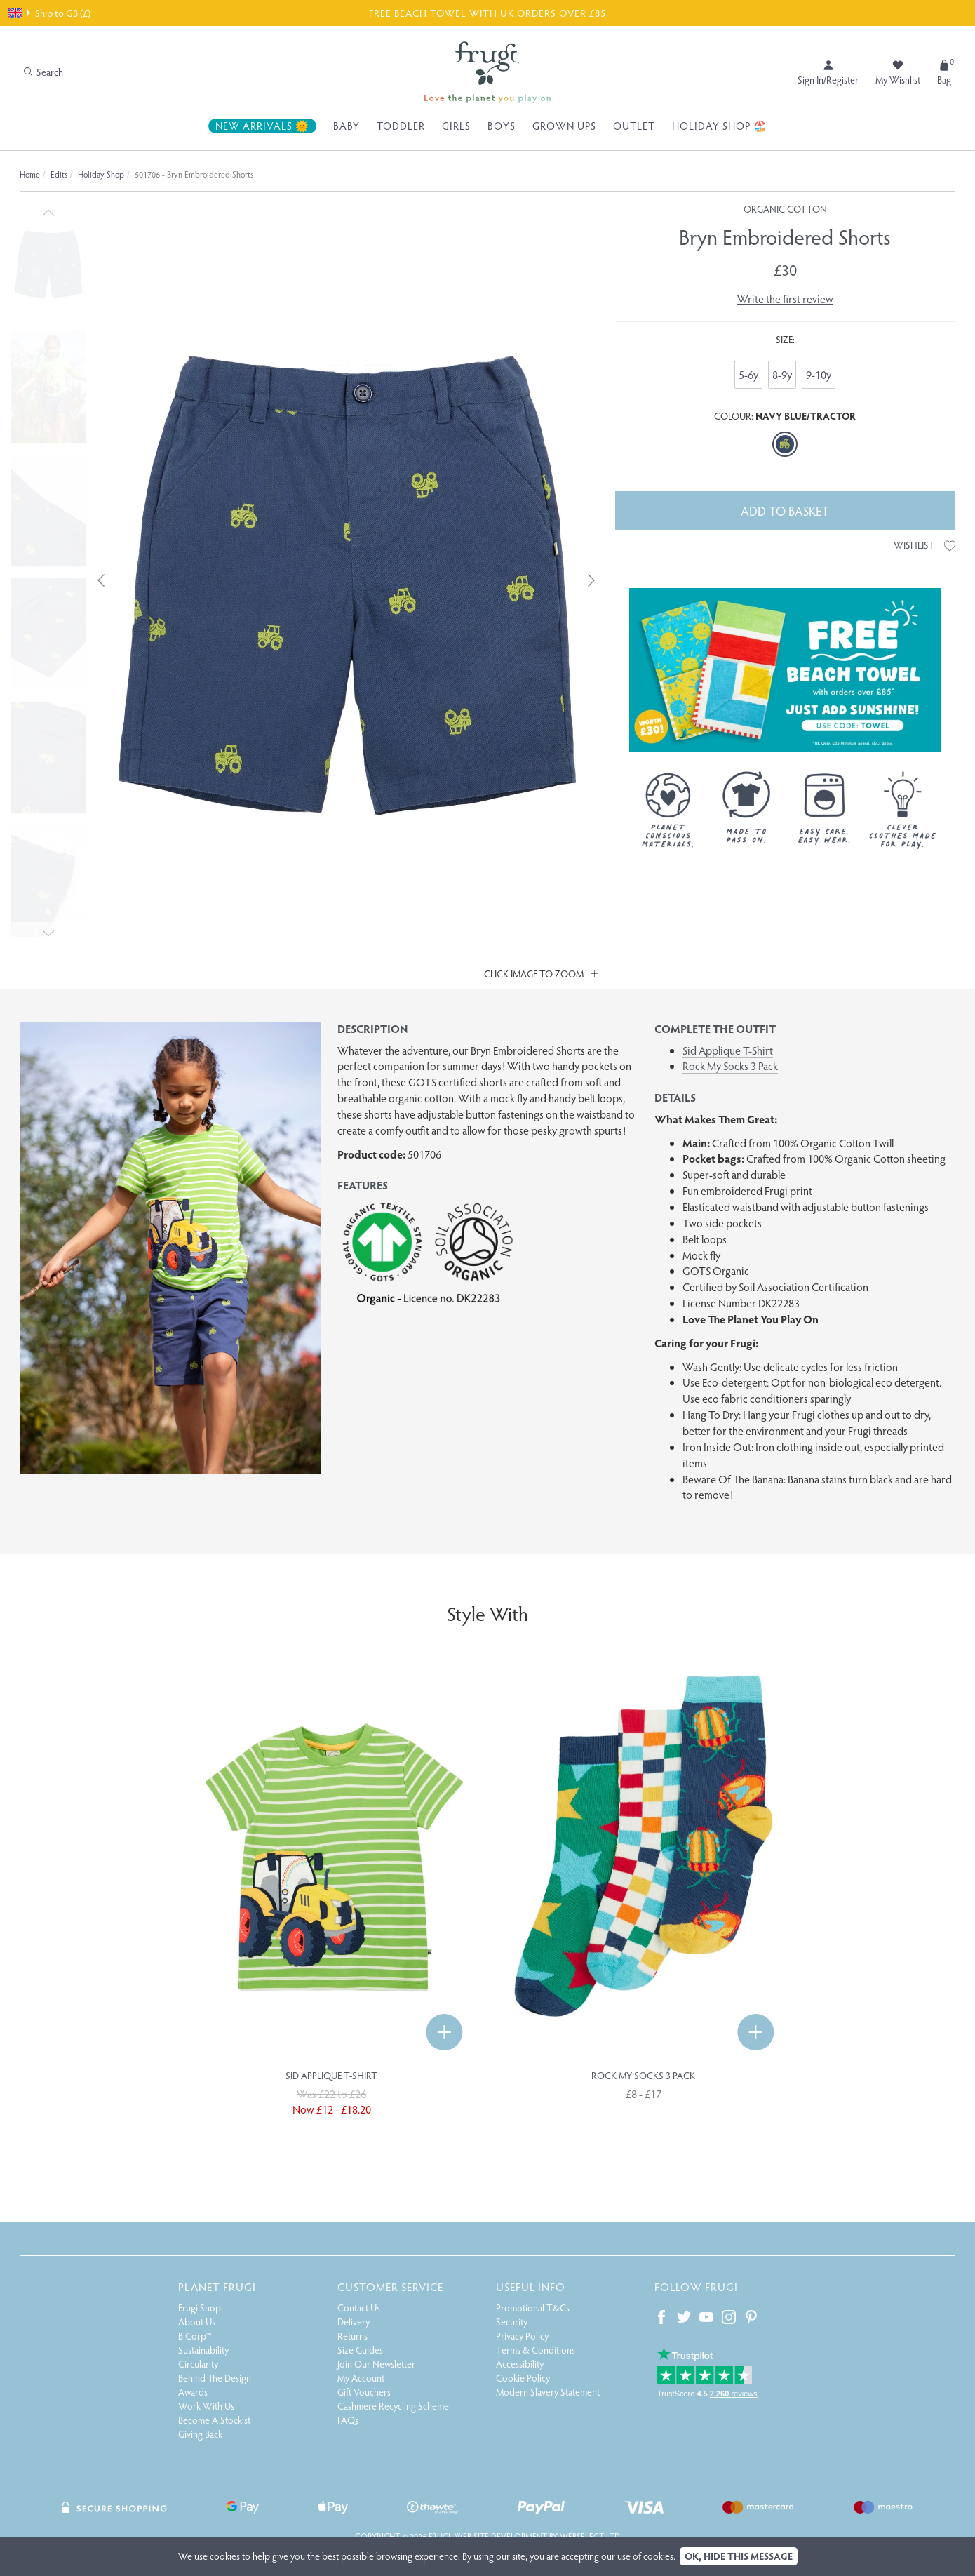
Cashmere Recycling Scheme (393, 2406)
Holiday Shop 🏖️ (719, 126)
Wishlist (924, 545)
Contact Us (358, 2307)
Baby (346, 126)
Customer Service (390, 2286)
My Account (360, 2377)
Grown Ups (564, 126)
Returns (352, 2335)
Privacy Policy (522, 2335)
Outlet (634, 126)
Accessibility (520, 2363)
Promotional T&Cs (533, 2307)
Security (511, 2321)
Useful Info (530, 2286)
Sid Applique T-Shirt (727, 1050)
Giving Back (200, 2434)
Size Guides (360, 2349)
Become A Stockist (214, 2420)
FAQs (347, 2420)
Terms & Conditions (535, 2349)
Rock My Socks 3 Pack (730, 1065)
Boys (502, 126)
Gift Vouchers (364, 2391)
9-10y (818, 374)
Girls (456, 126)
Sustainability (203, 2349)
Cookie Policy (523, 2377)
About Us (196, 2321)
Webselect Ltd (590, 2536)
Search (43, 72)
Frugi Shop (199, 2307)
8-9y (782, 374)
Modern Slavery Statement (548, 2391)
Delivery (353, 2321)
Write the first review (785, 298)
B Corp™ (195, 2335)
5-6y (748, 374)
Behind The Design (214, 2377)
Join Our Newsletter (376, 2363)
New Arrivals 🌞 (262, 126)
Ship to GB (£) (49, 13)
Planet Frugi (217, 2286)
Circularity (198, 2363)
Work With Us (206, 2406)
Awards (193, 2391)
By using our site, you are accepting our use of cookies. (568, 2556)
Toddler (401, 126)
